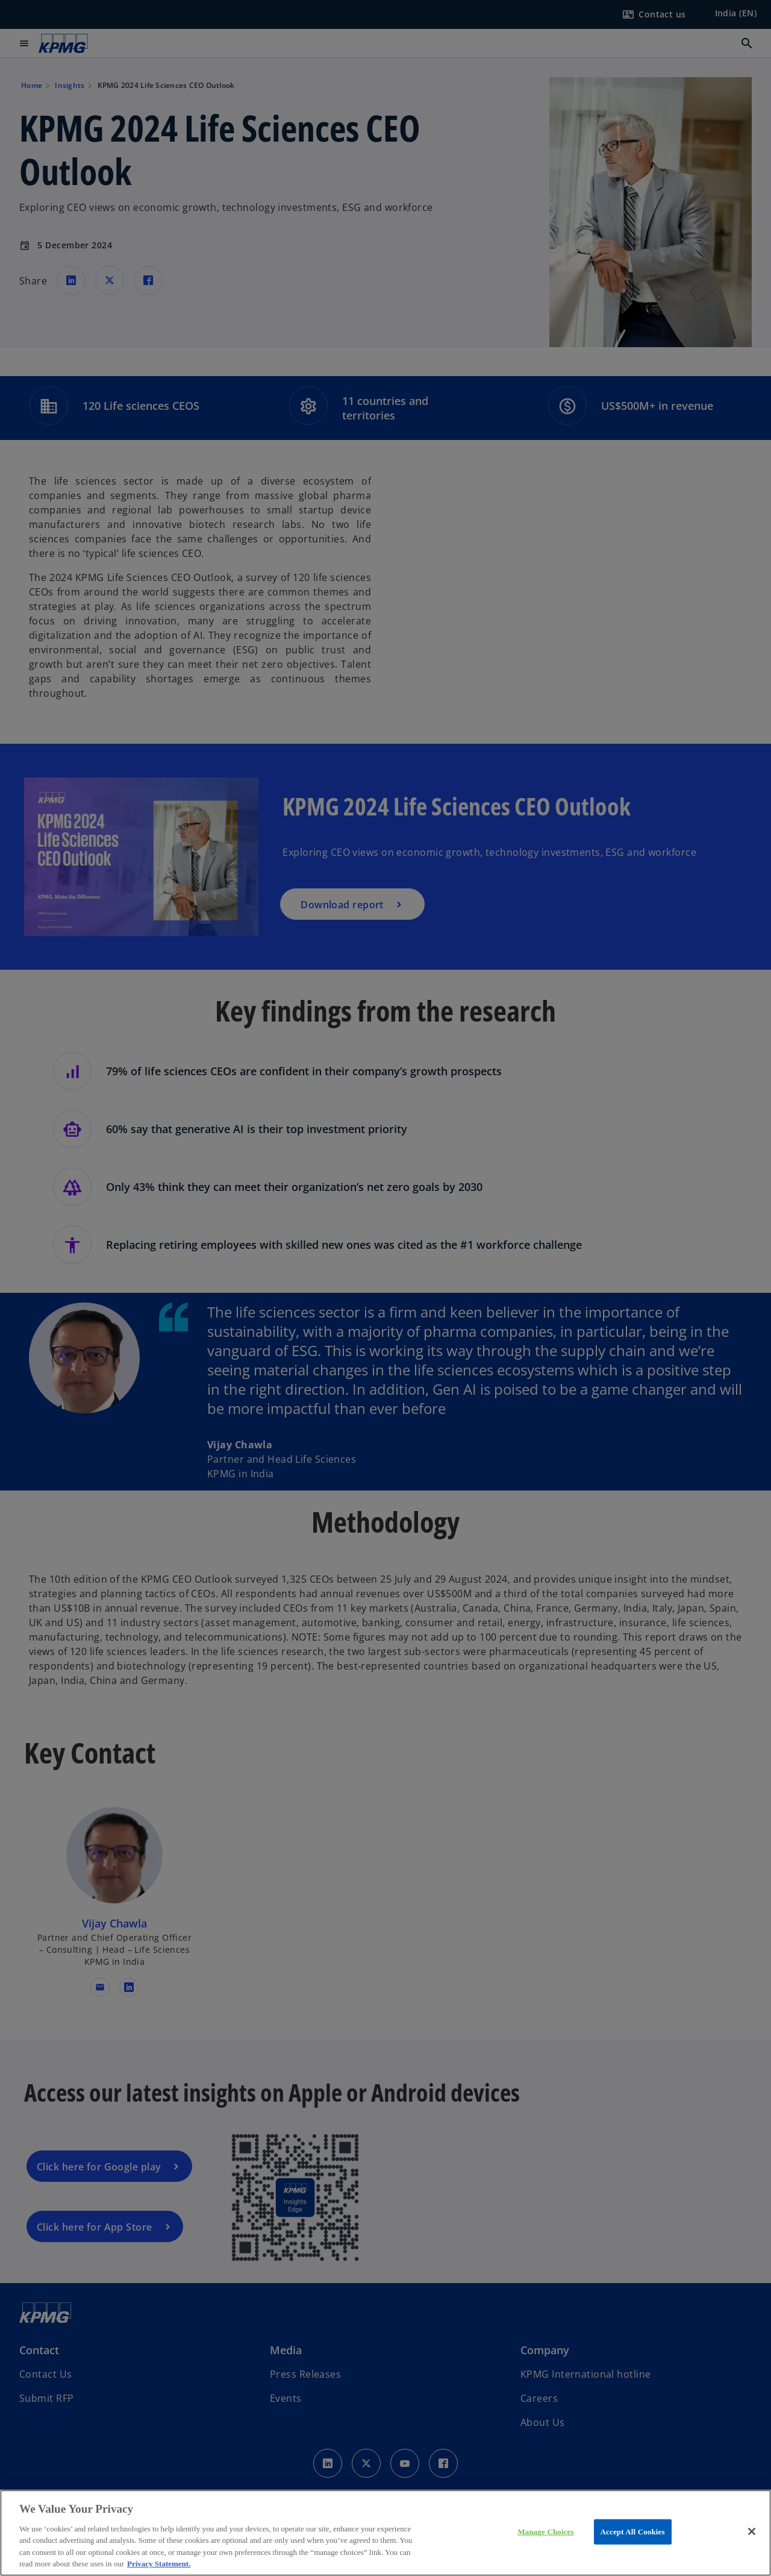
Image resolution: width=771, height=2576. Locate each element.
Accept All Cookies (633, 2531)
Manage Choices (545, 2531)
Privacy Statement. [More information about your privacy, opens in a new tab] (158, 2563)
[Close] (751, 2531)
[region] (385, 2533)
